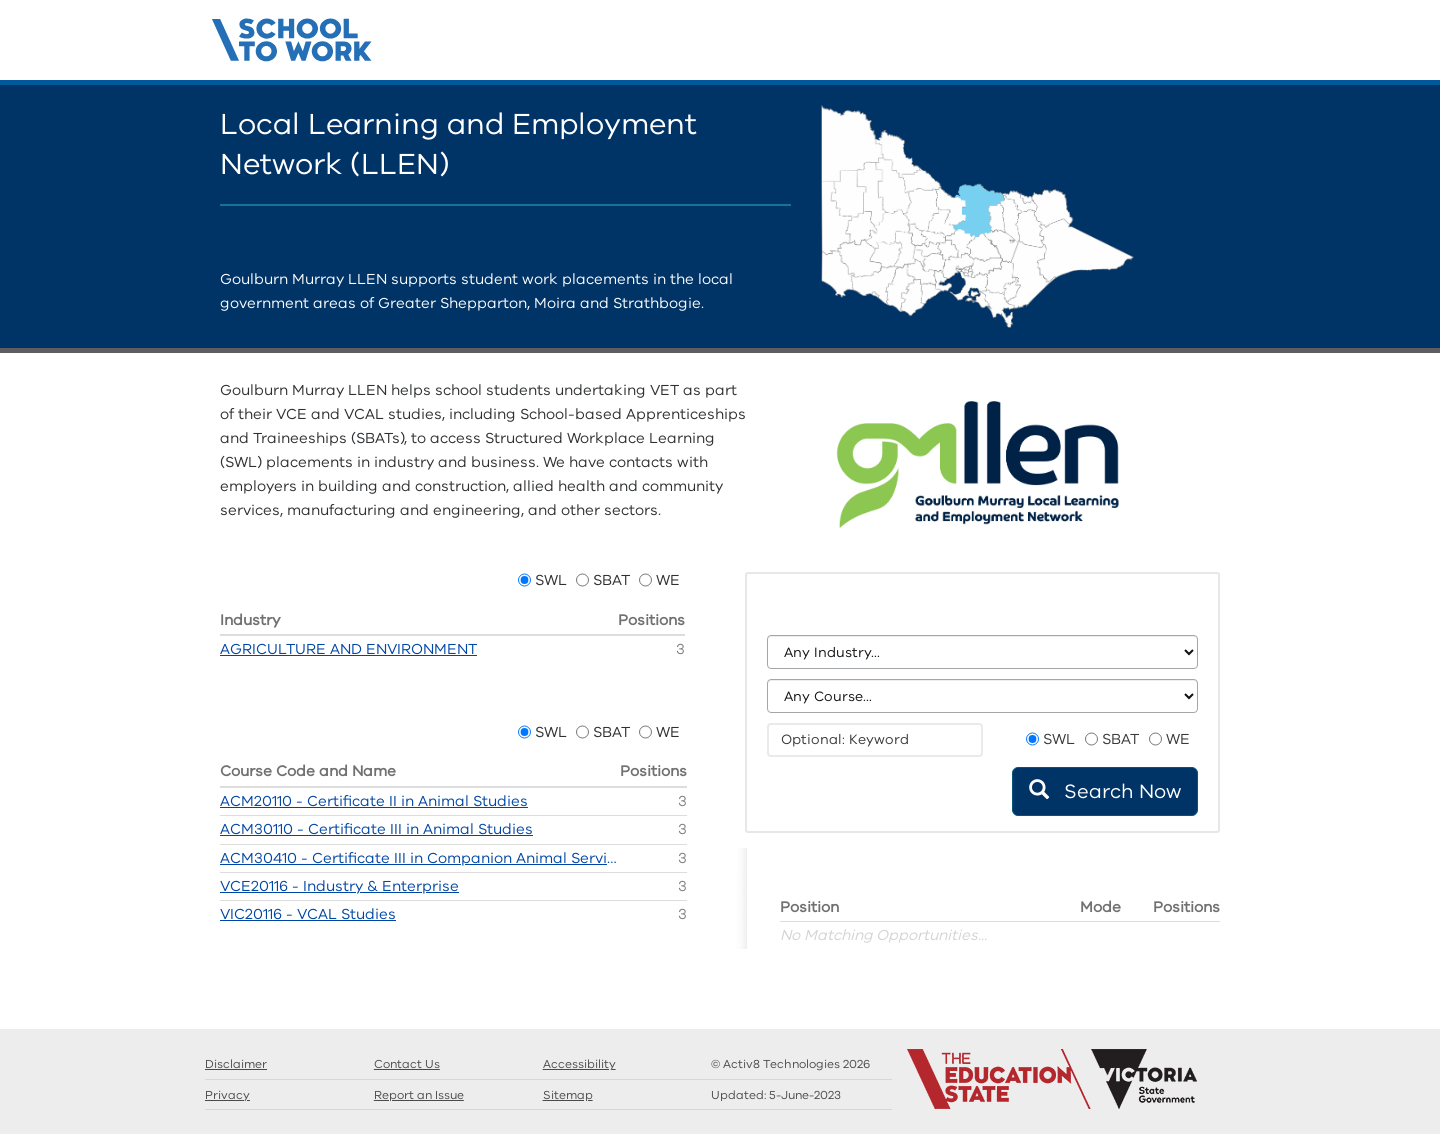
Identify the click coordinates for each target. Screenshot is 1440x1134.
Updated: (776, 1095)
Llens (1190, 45)
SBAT (611, 580)
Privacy (227, 1095)
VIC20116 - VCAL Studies (308, 914)
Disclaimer (236, 1064)
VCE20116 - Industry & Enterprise (339, 886)
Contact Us (1220, 45)
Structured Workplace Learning (292, 37)
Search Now (1105, 791)
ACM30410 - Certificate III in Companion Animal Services (420, 858)
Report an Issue (419, 1095)
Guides (1160, 45)
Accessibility (579, 1064)
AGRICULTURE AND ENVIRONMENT (348, 649)
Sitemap (568, 1095)
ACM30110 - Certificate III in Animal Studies (376, 829)
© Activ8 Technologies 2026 (790, 1064)
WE (668, 580)
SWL (551, 580)
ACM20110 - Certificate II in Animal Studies (374, 801)
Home (1100, 45)
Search (1130, 45)
